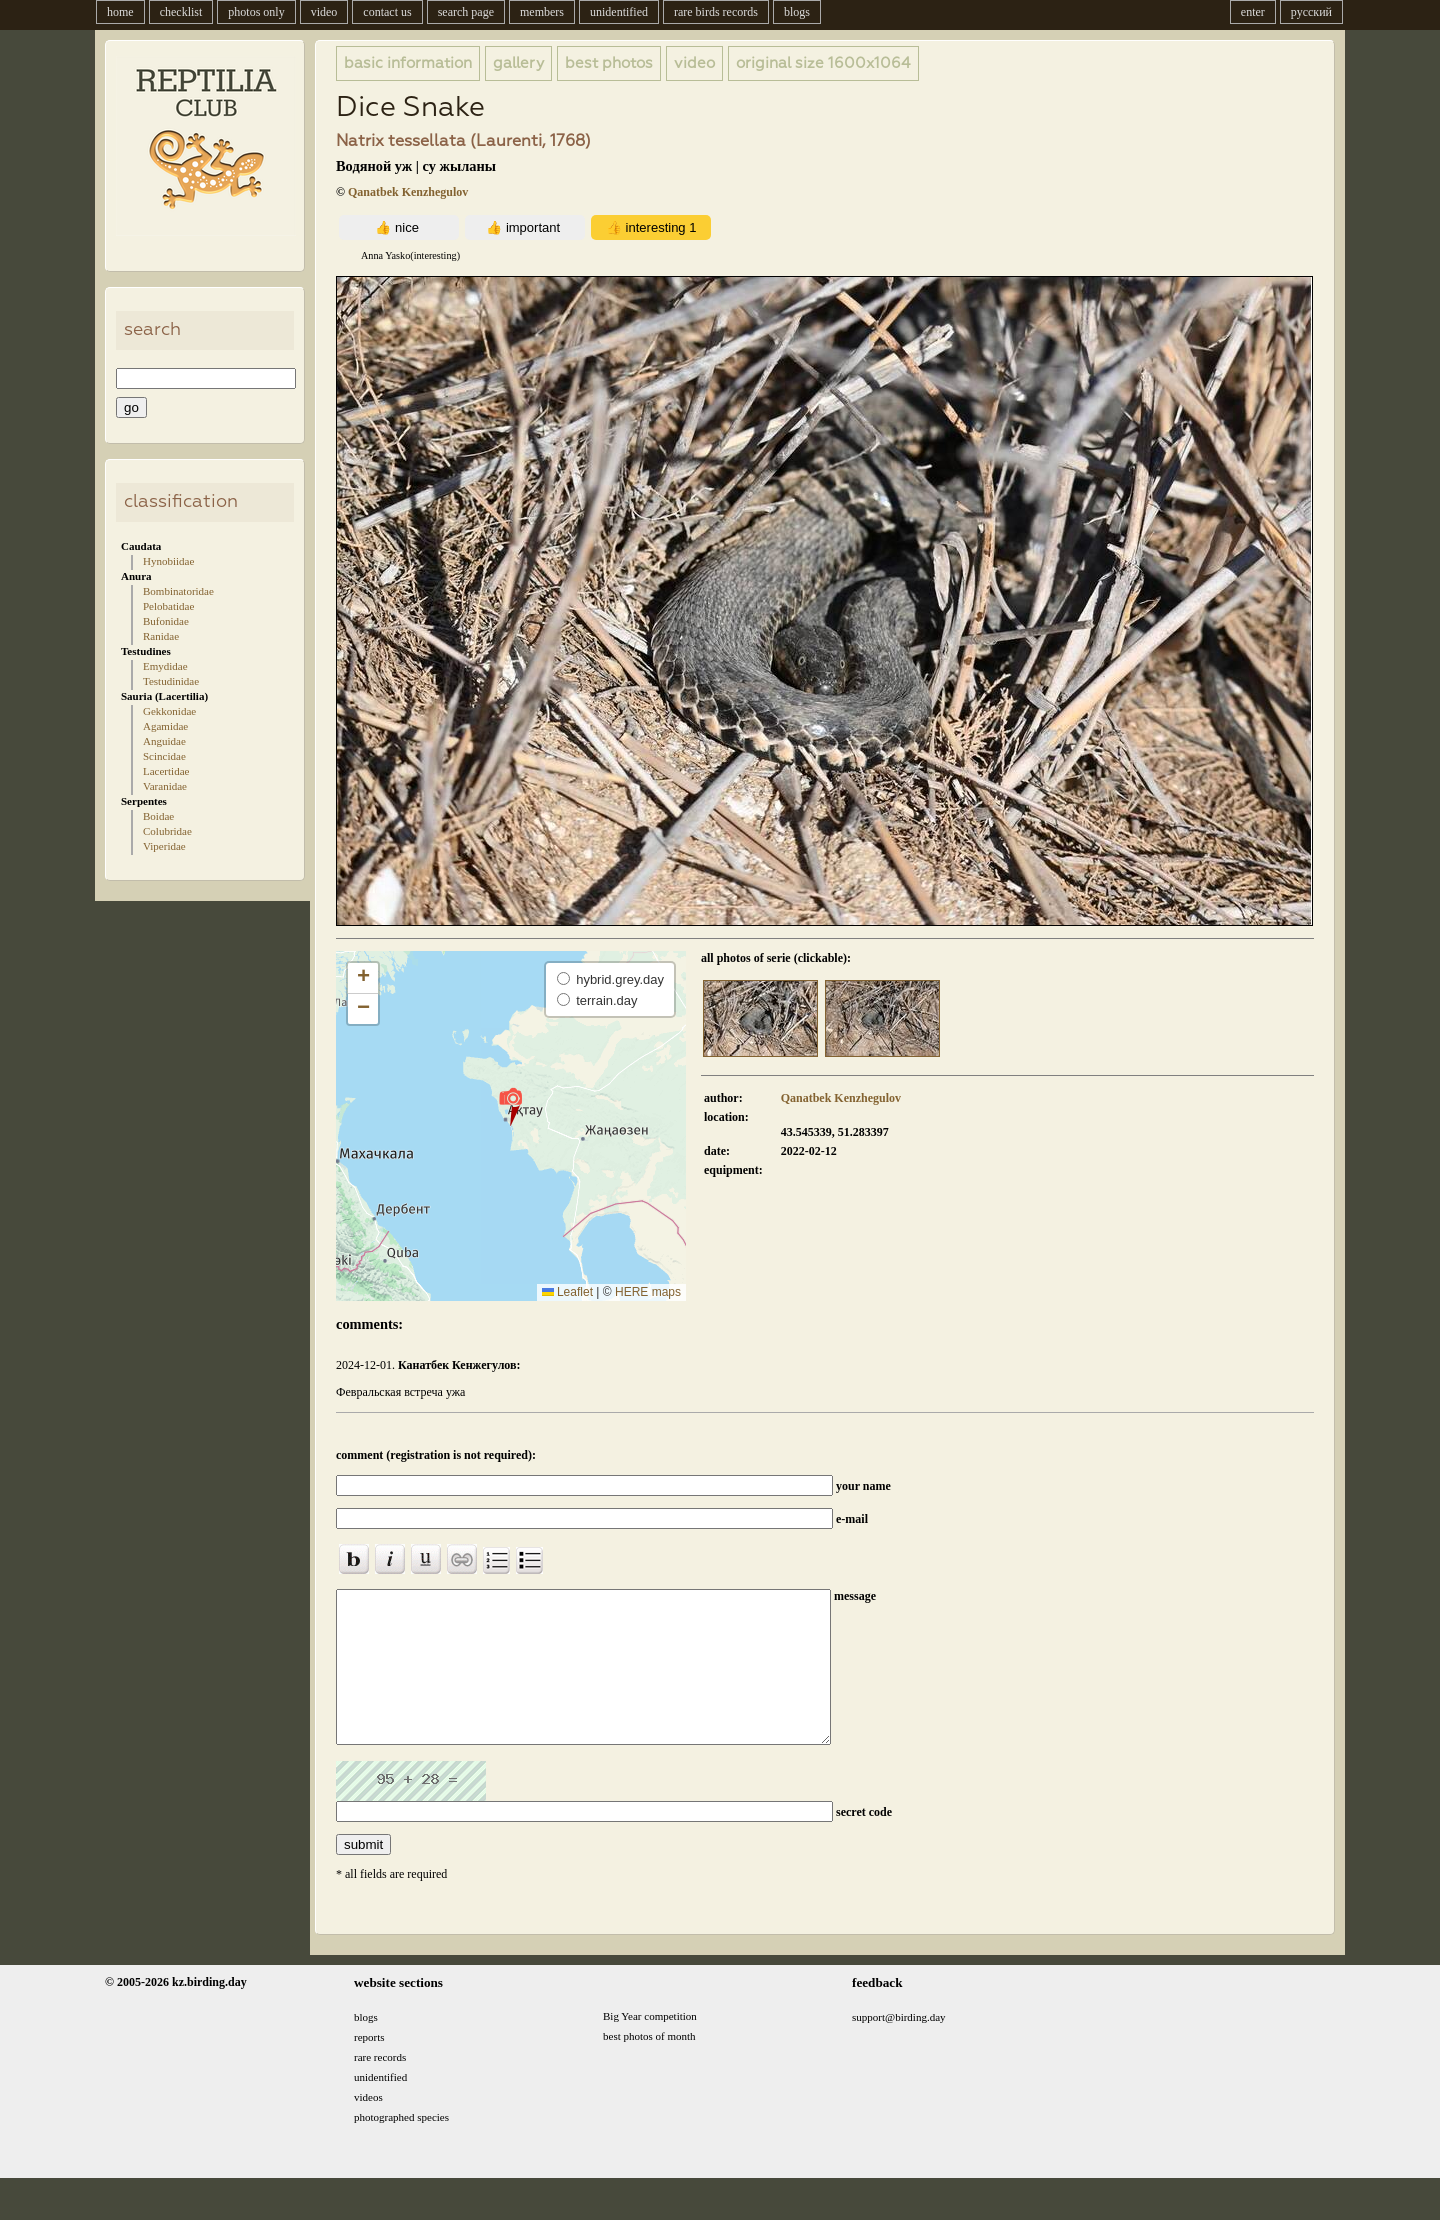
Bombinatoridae (178, 591)
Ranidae (161, 636)
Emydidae (165, 666)
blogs (797, 12)
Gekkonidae (169, 711)
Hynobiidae (168, 561)
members (542, 12)
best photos (609, 63)
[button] (510, 1106)
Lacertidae (166, 771)
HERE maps (648, 1292)
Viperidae (164, 846)
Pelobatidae (168, 606)
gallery (518, 63)
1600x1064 (823, 63)
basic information (408, 63)
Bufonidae (166, 621)
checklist (181, 12)
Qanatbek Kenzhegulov (408, 192)
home (120, 12)
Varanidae (165, 786)
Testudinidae (171, 681)
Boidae (158, 816)
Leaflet (567, 1292)
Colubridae (167, 831)
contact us (387, 12)
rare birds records (716, 12)
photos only (256, 12)
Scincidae (164, 756)
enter (1253, 12)
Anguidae (164, 741)
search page (466, 12)
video (324, 12)
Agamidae (165, 726)
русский (1311, 12)
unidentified (619, 12)
